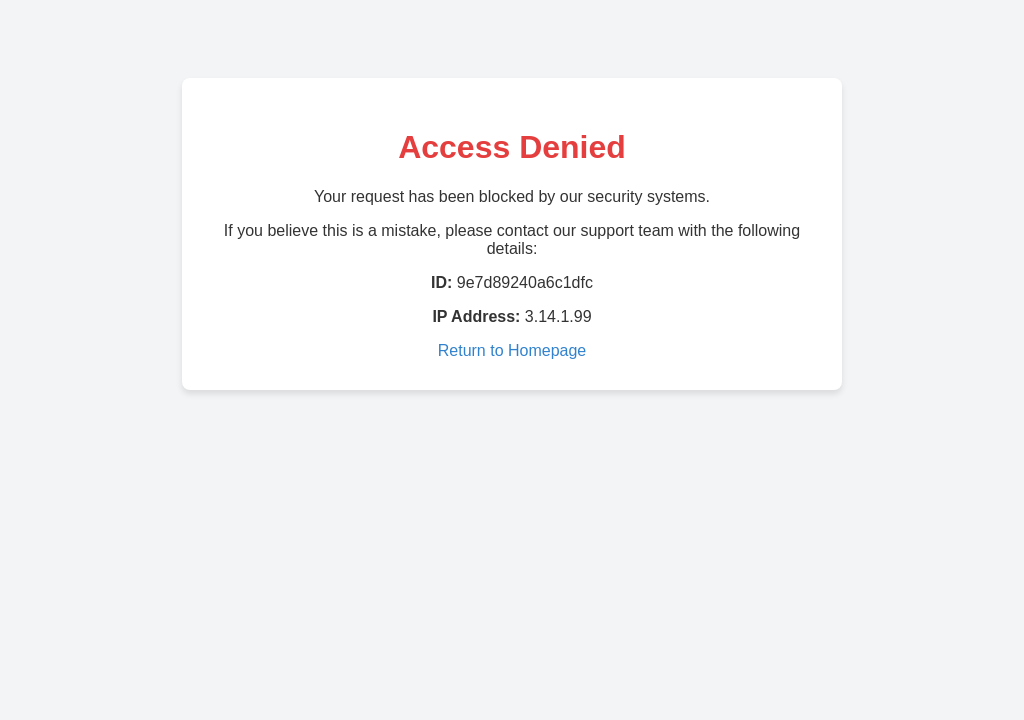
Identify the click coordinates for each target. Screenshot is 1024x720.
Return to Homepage (512, 350)
